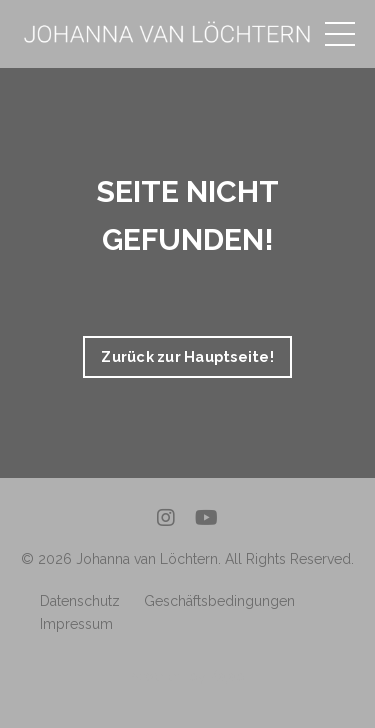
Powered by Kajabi (187, 676)
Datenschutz (80, 601)
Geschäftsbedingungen (219, 601)
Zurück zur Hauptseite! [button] (187, 356)
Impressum (76, 624)
